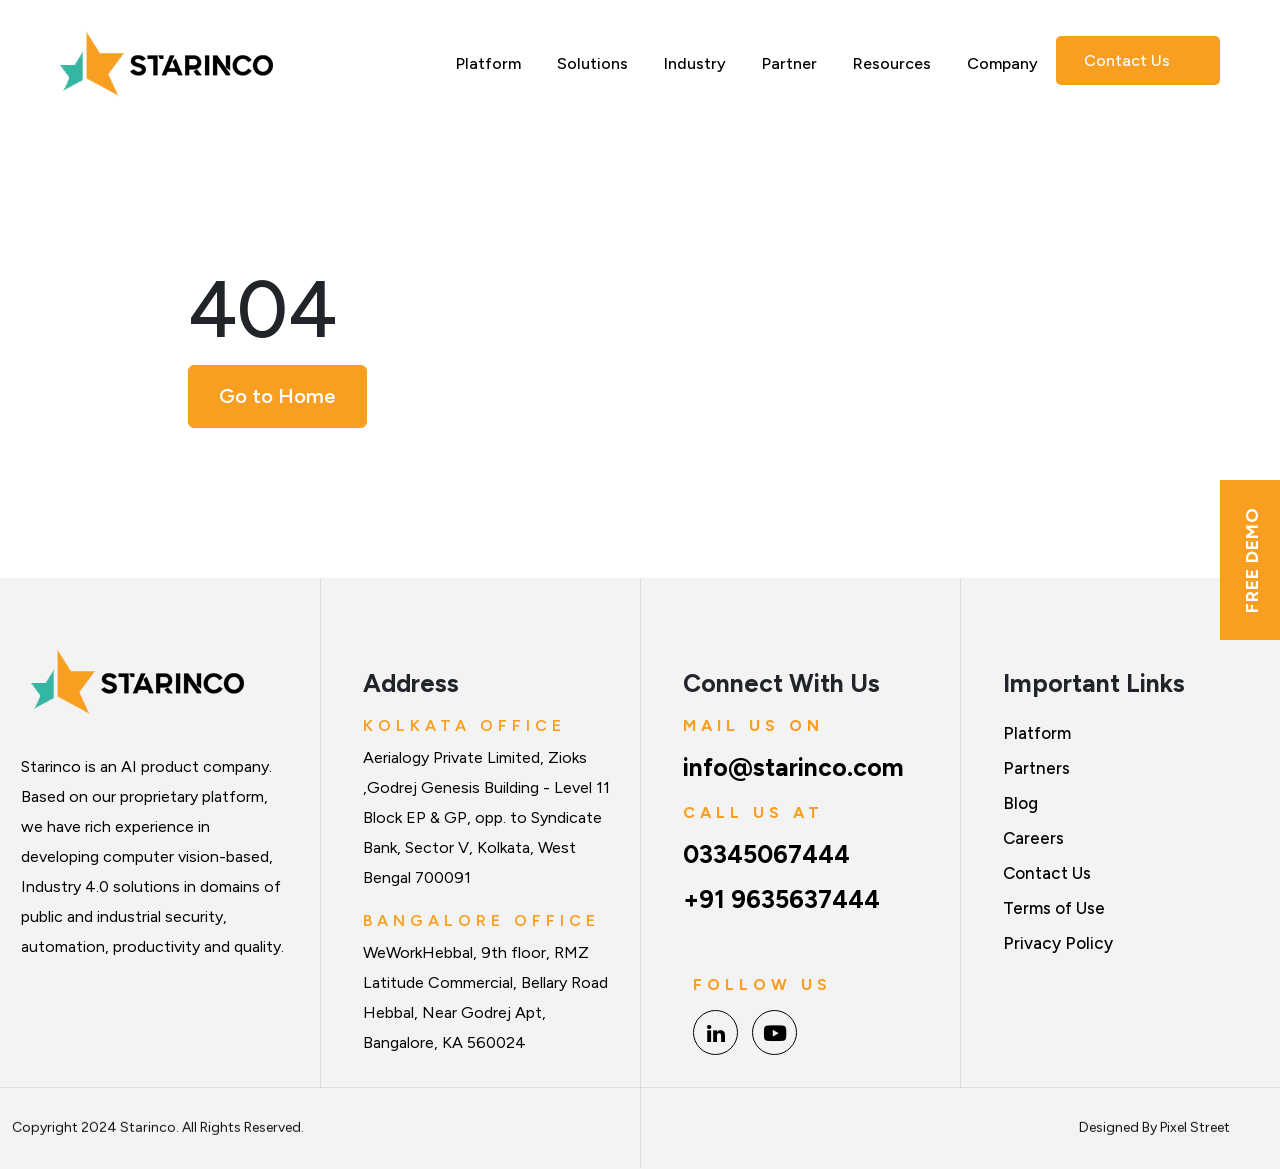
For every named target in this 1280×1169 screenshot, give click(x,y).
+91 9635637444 (781, 899)
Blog (1020, 803)
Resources (892, 63)
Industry (695, 63)
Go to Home (277, 396)
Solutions (592, 63)
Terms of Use (1054, 908)
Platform (488, 63)
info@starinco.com (793, 767)
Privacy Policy (1058, 943)
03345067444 (766, 854)
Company (1002, 63)
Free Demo (1252, 560)
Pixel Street (1195, 1118)
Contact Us (1127, 60)
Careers (1033, 838)
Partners (1036, 768)
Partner (789, 63)
